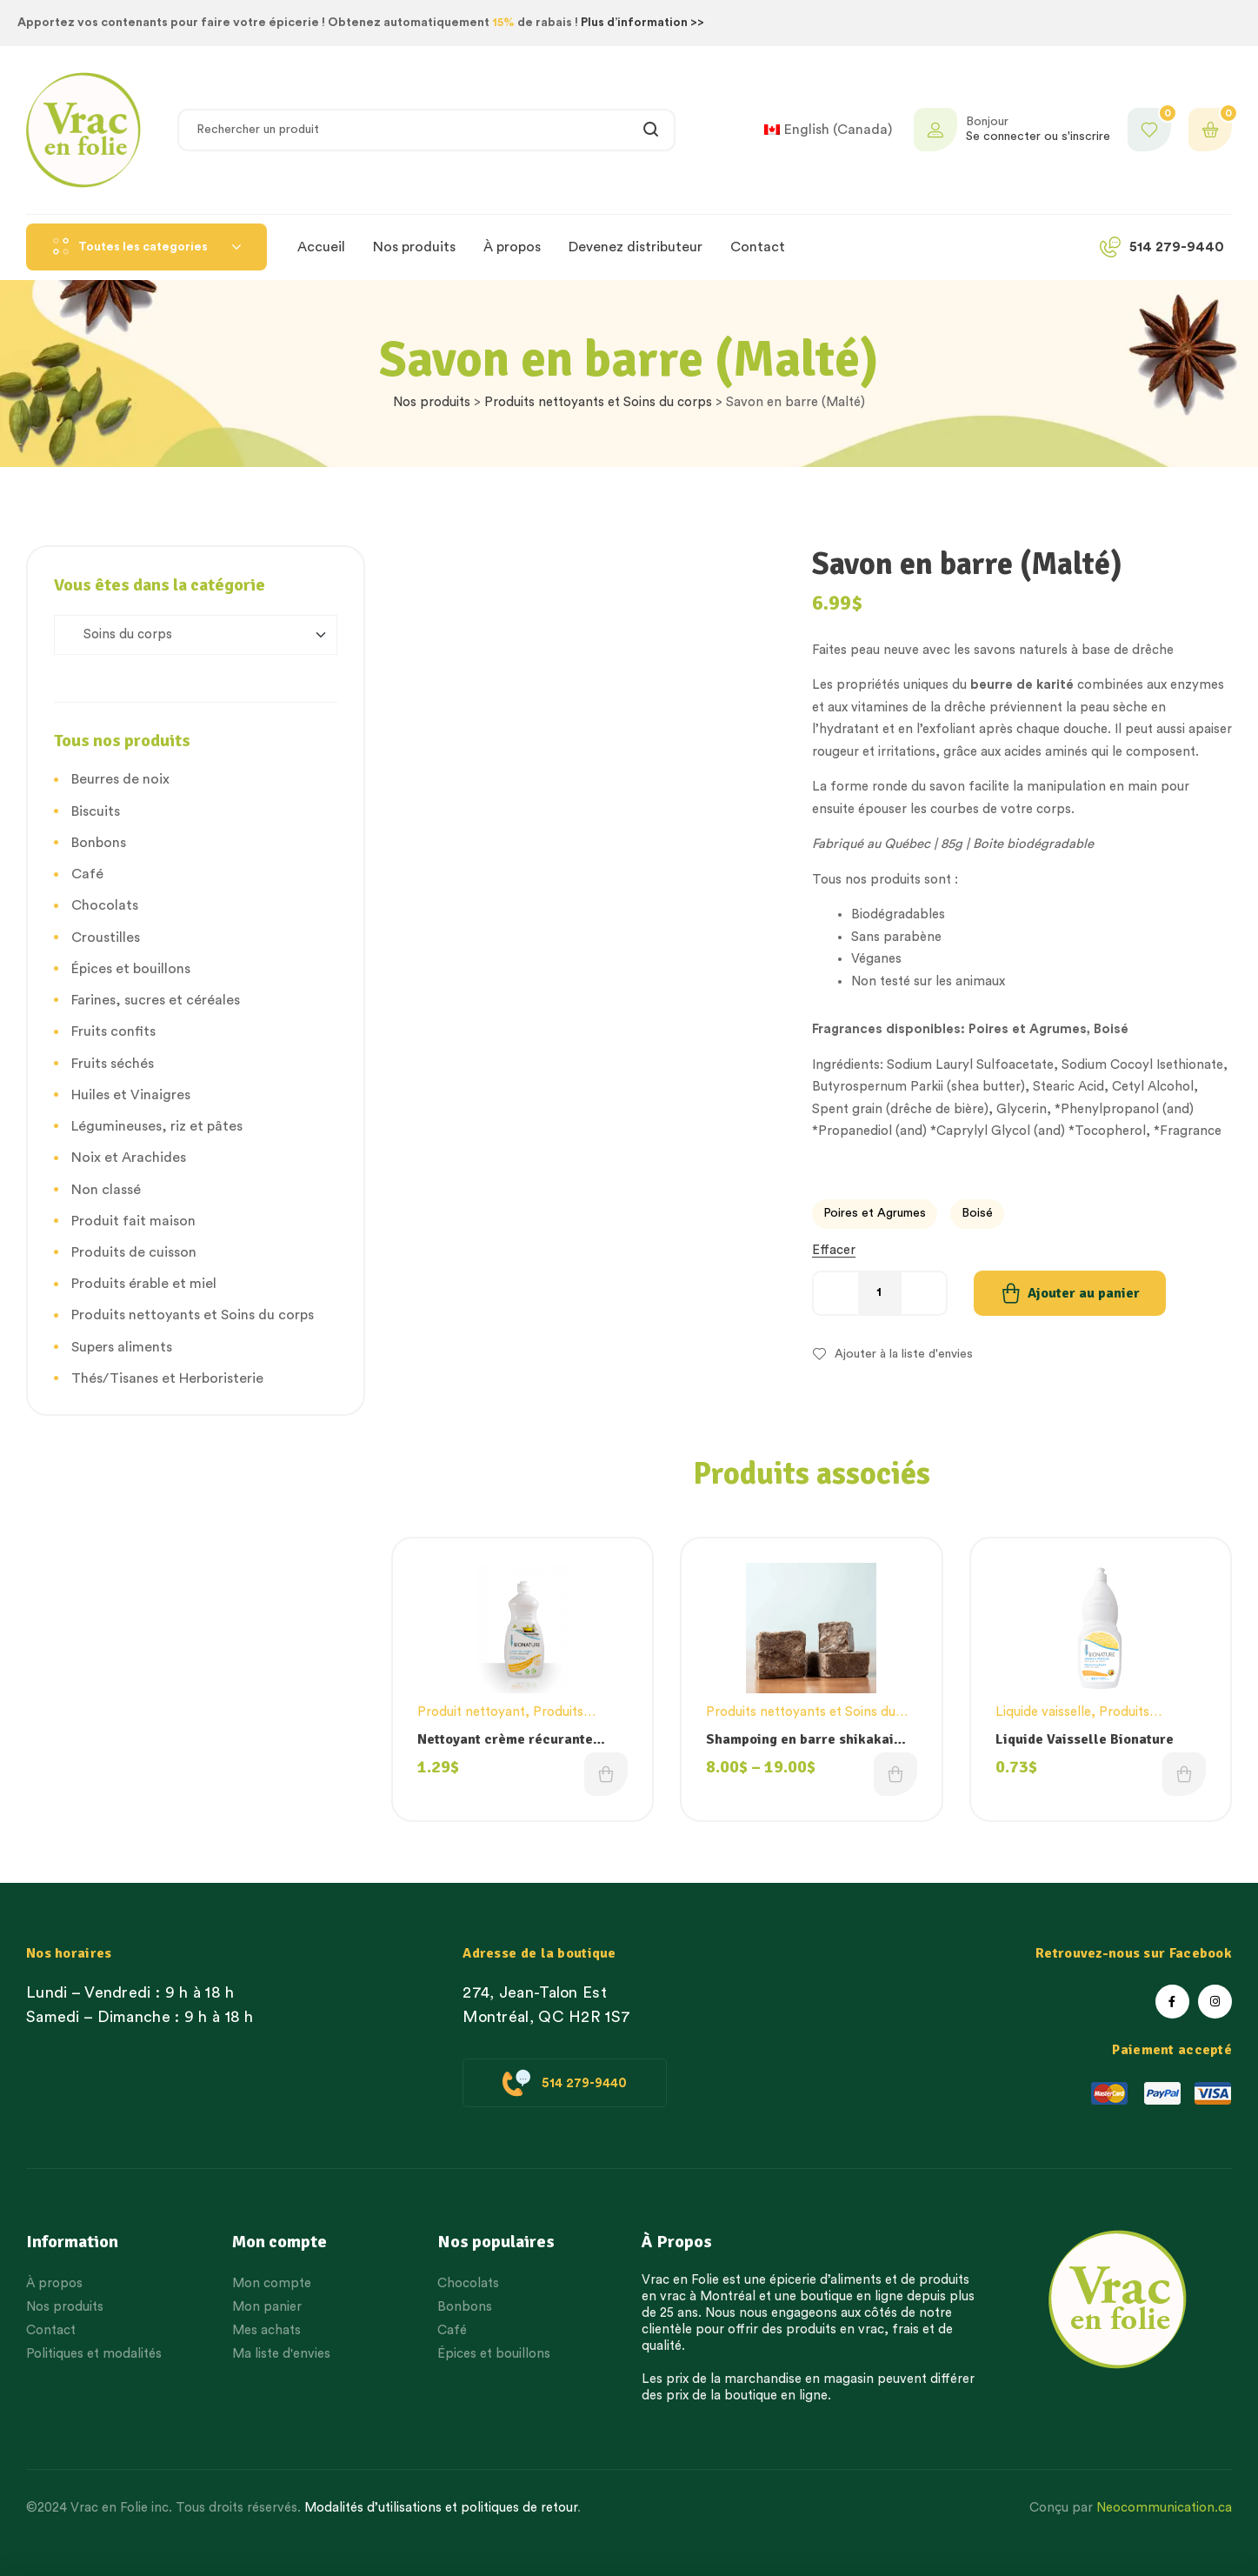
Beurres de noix (120, 779)
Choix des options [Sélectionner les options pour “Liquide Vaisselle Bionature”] (1184, 1774)
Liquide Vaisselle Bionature (1084, 1739)
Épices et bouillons (130, 969)
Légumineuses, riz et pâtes (157, 1126)
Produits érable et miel (143, 1284)
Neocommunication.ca (1164, 2507)
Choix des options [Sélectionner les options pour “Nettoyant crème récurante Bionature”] (606, 1774)
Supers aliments (121, 1347)
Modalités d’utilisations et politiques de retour (440, 2507)
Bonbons (98, 843)
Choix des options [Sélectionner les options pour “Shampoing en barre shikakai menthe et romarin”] (895, 1774)
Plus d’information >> (642, 23)
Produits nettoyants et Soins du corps (598, 402)
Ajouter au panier (1084, 1293)
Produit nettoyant (471, 1711)
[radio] (874, 1214)
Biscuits (95, 811)
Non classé (106, 1190)
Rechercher (652, 130)
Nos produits (431, 402)
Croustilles (105, 937)
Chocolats (104, 905)
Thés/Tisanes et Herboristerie (167, 1378)
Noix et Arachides (128, 1158)
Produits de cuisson (133, 1252)
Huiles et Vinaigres (130, 1095)
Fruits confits (113, 1031)
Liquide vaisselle (1043, 1711)
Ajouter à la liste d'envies (904, 1354)
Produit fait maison (133, 1221)
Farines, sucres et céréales (155, 1000)
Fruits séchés (112, 1064)
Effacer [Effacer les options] (833, 1250)
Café (87, 874)
